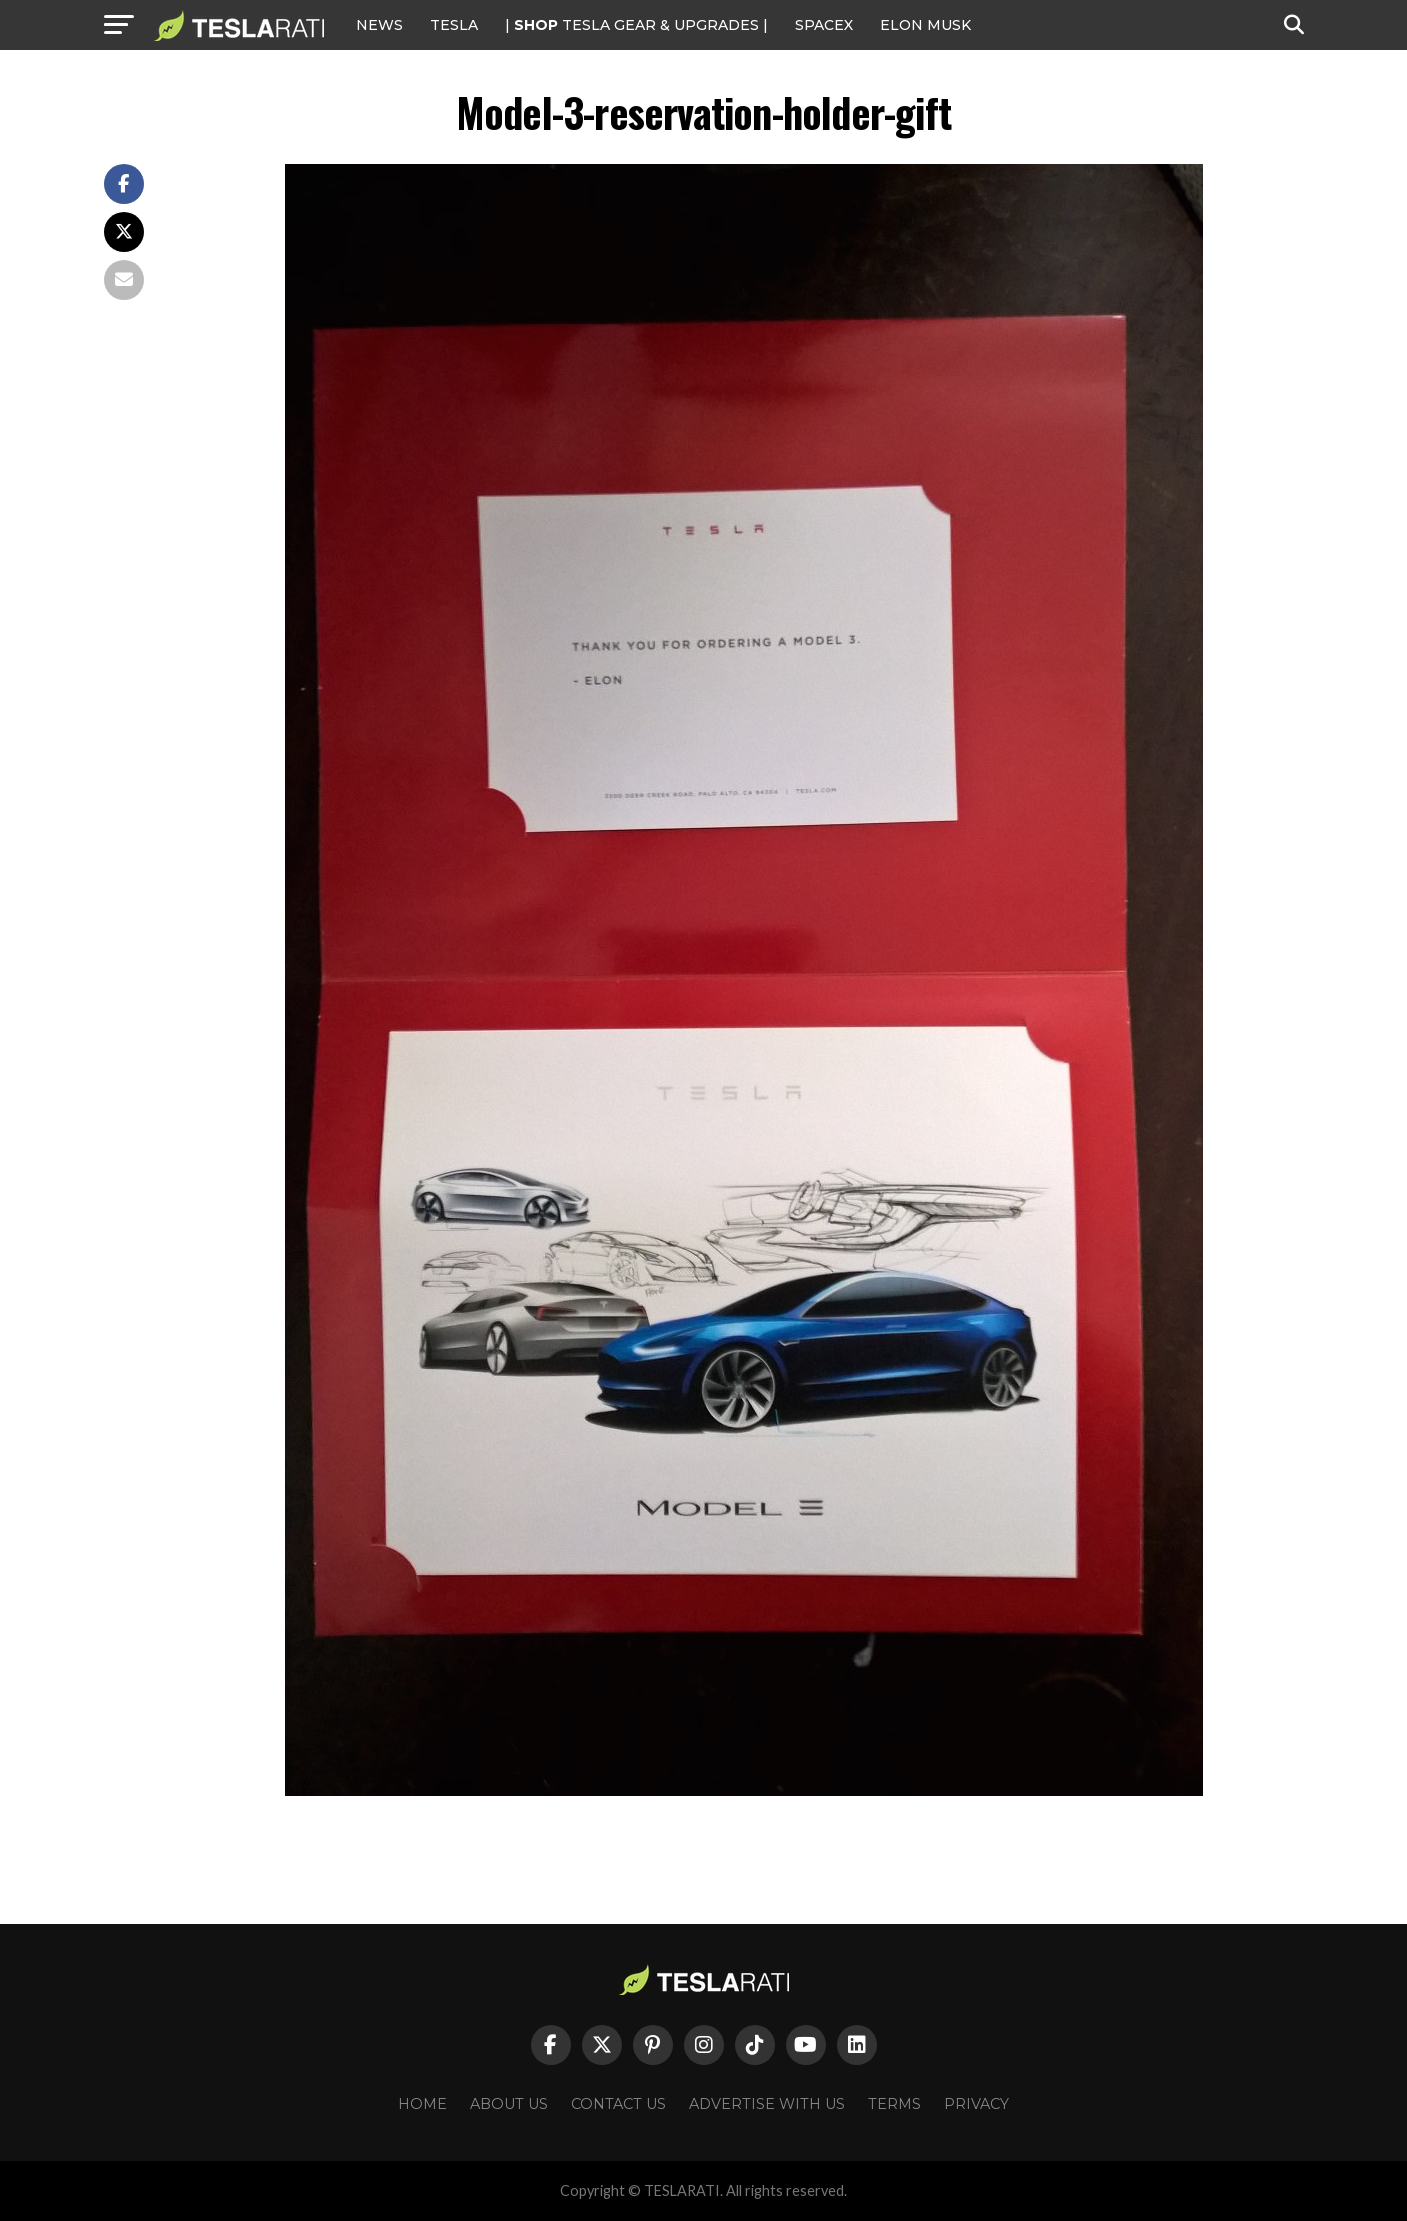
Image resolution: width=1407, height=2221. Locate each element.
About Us (509, 2104)
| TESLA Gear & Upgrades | (636, 25)
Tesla (454, 25)
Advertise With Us (767, 2104)
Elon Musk (925, 25)
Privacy (976, 2104)
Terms (894, 2104)
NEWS (379, 25)
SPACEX (824, 25)
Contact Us (618, 2104)
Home (422, 2104)
